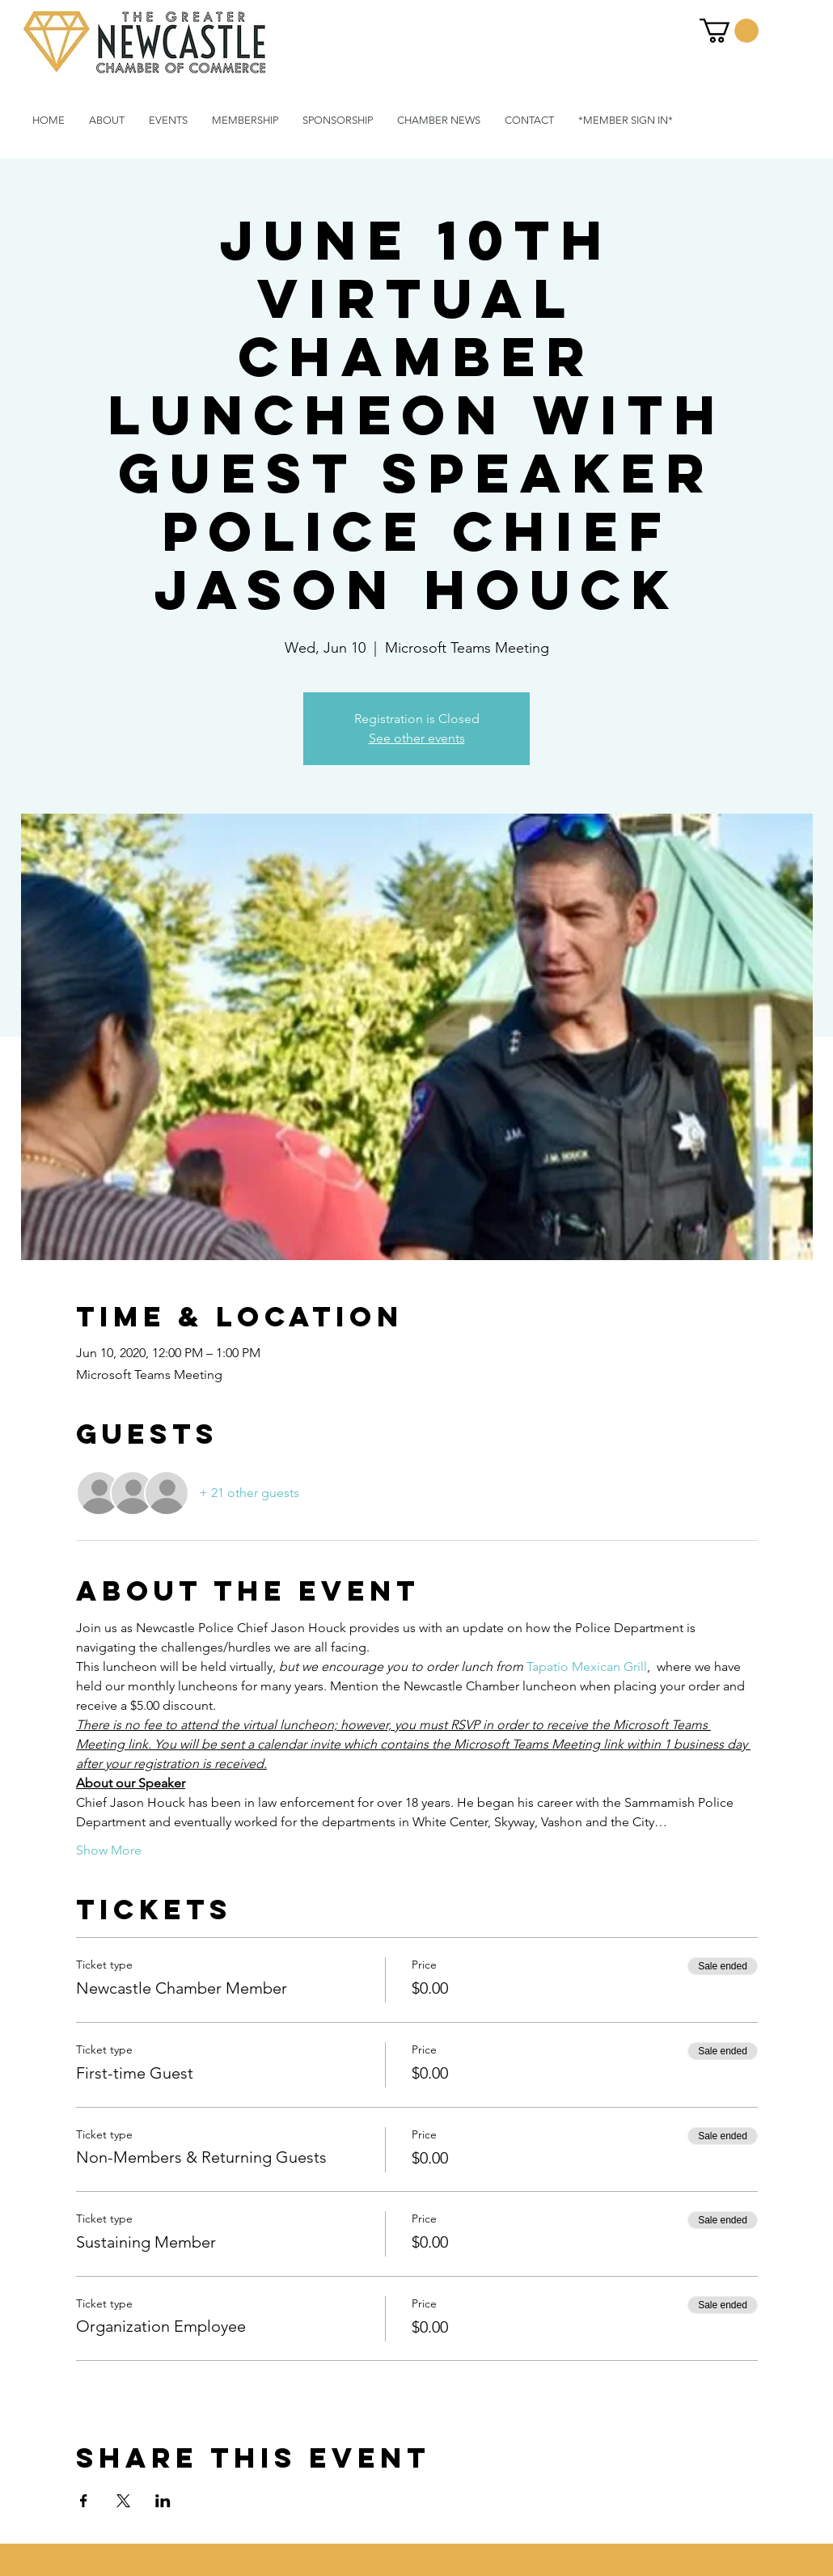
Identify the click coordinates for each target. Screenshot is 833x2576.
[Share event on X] (123, 2500)
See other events (417, 738)
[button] (729, 31)
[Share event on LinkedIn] (163, 2500)
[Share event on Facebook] (83, 2500)
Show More (109, 1850)
